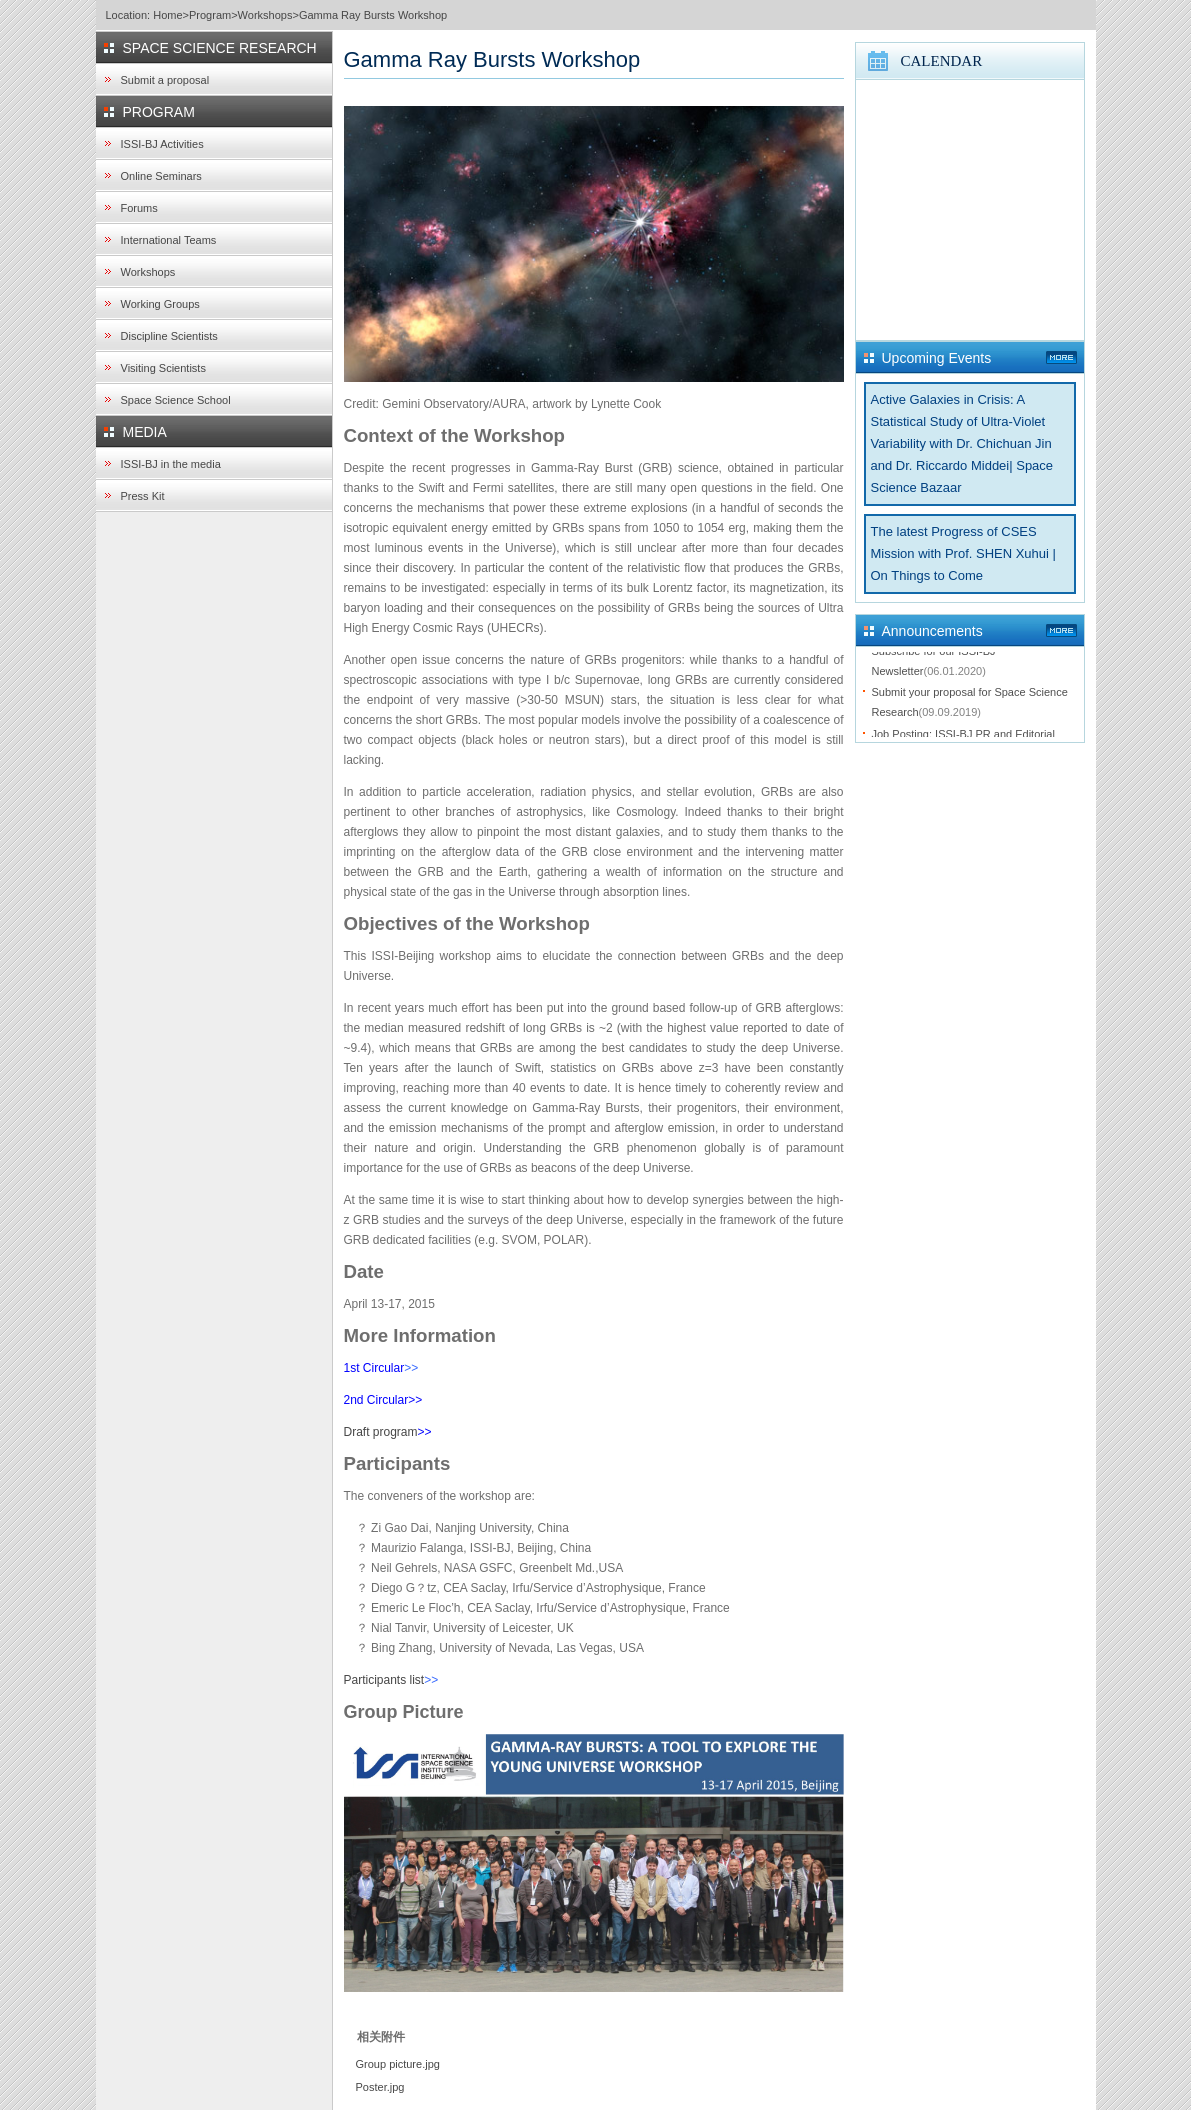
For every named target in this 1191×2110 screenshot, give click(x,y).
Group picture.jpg (398, 2064)
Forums (139, 208)
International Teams (169, 240)
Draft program (381, 1432)
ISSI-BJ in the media (171, 464)
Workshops (265, 15)
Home (167, 15)
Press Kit (143, 496)
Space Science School (176, 400)
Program (210, 15)
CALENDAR (942, 61)
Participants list (384, 1680)
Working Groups (160, 304)
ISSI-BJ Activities (162, 144)
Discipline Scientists (169, 336)
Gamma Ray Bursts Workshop (373, 15)
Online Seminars (161, 176)
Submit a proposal (165, 80)
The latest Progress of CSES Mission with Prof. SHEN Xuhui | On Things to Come (963, 553)
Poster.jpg (380, 2087)
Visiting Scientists (163, 368)
